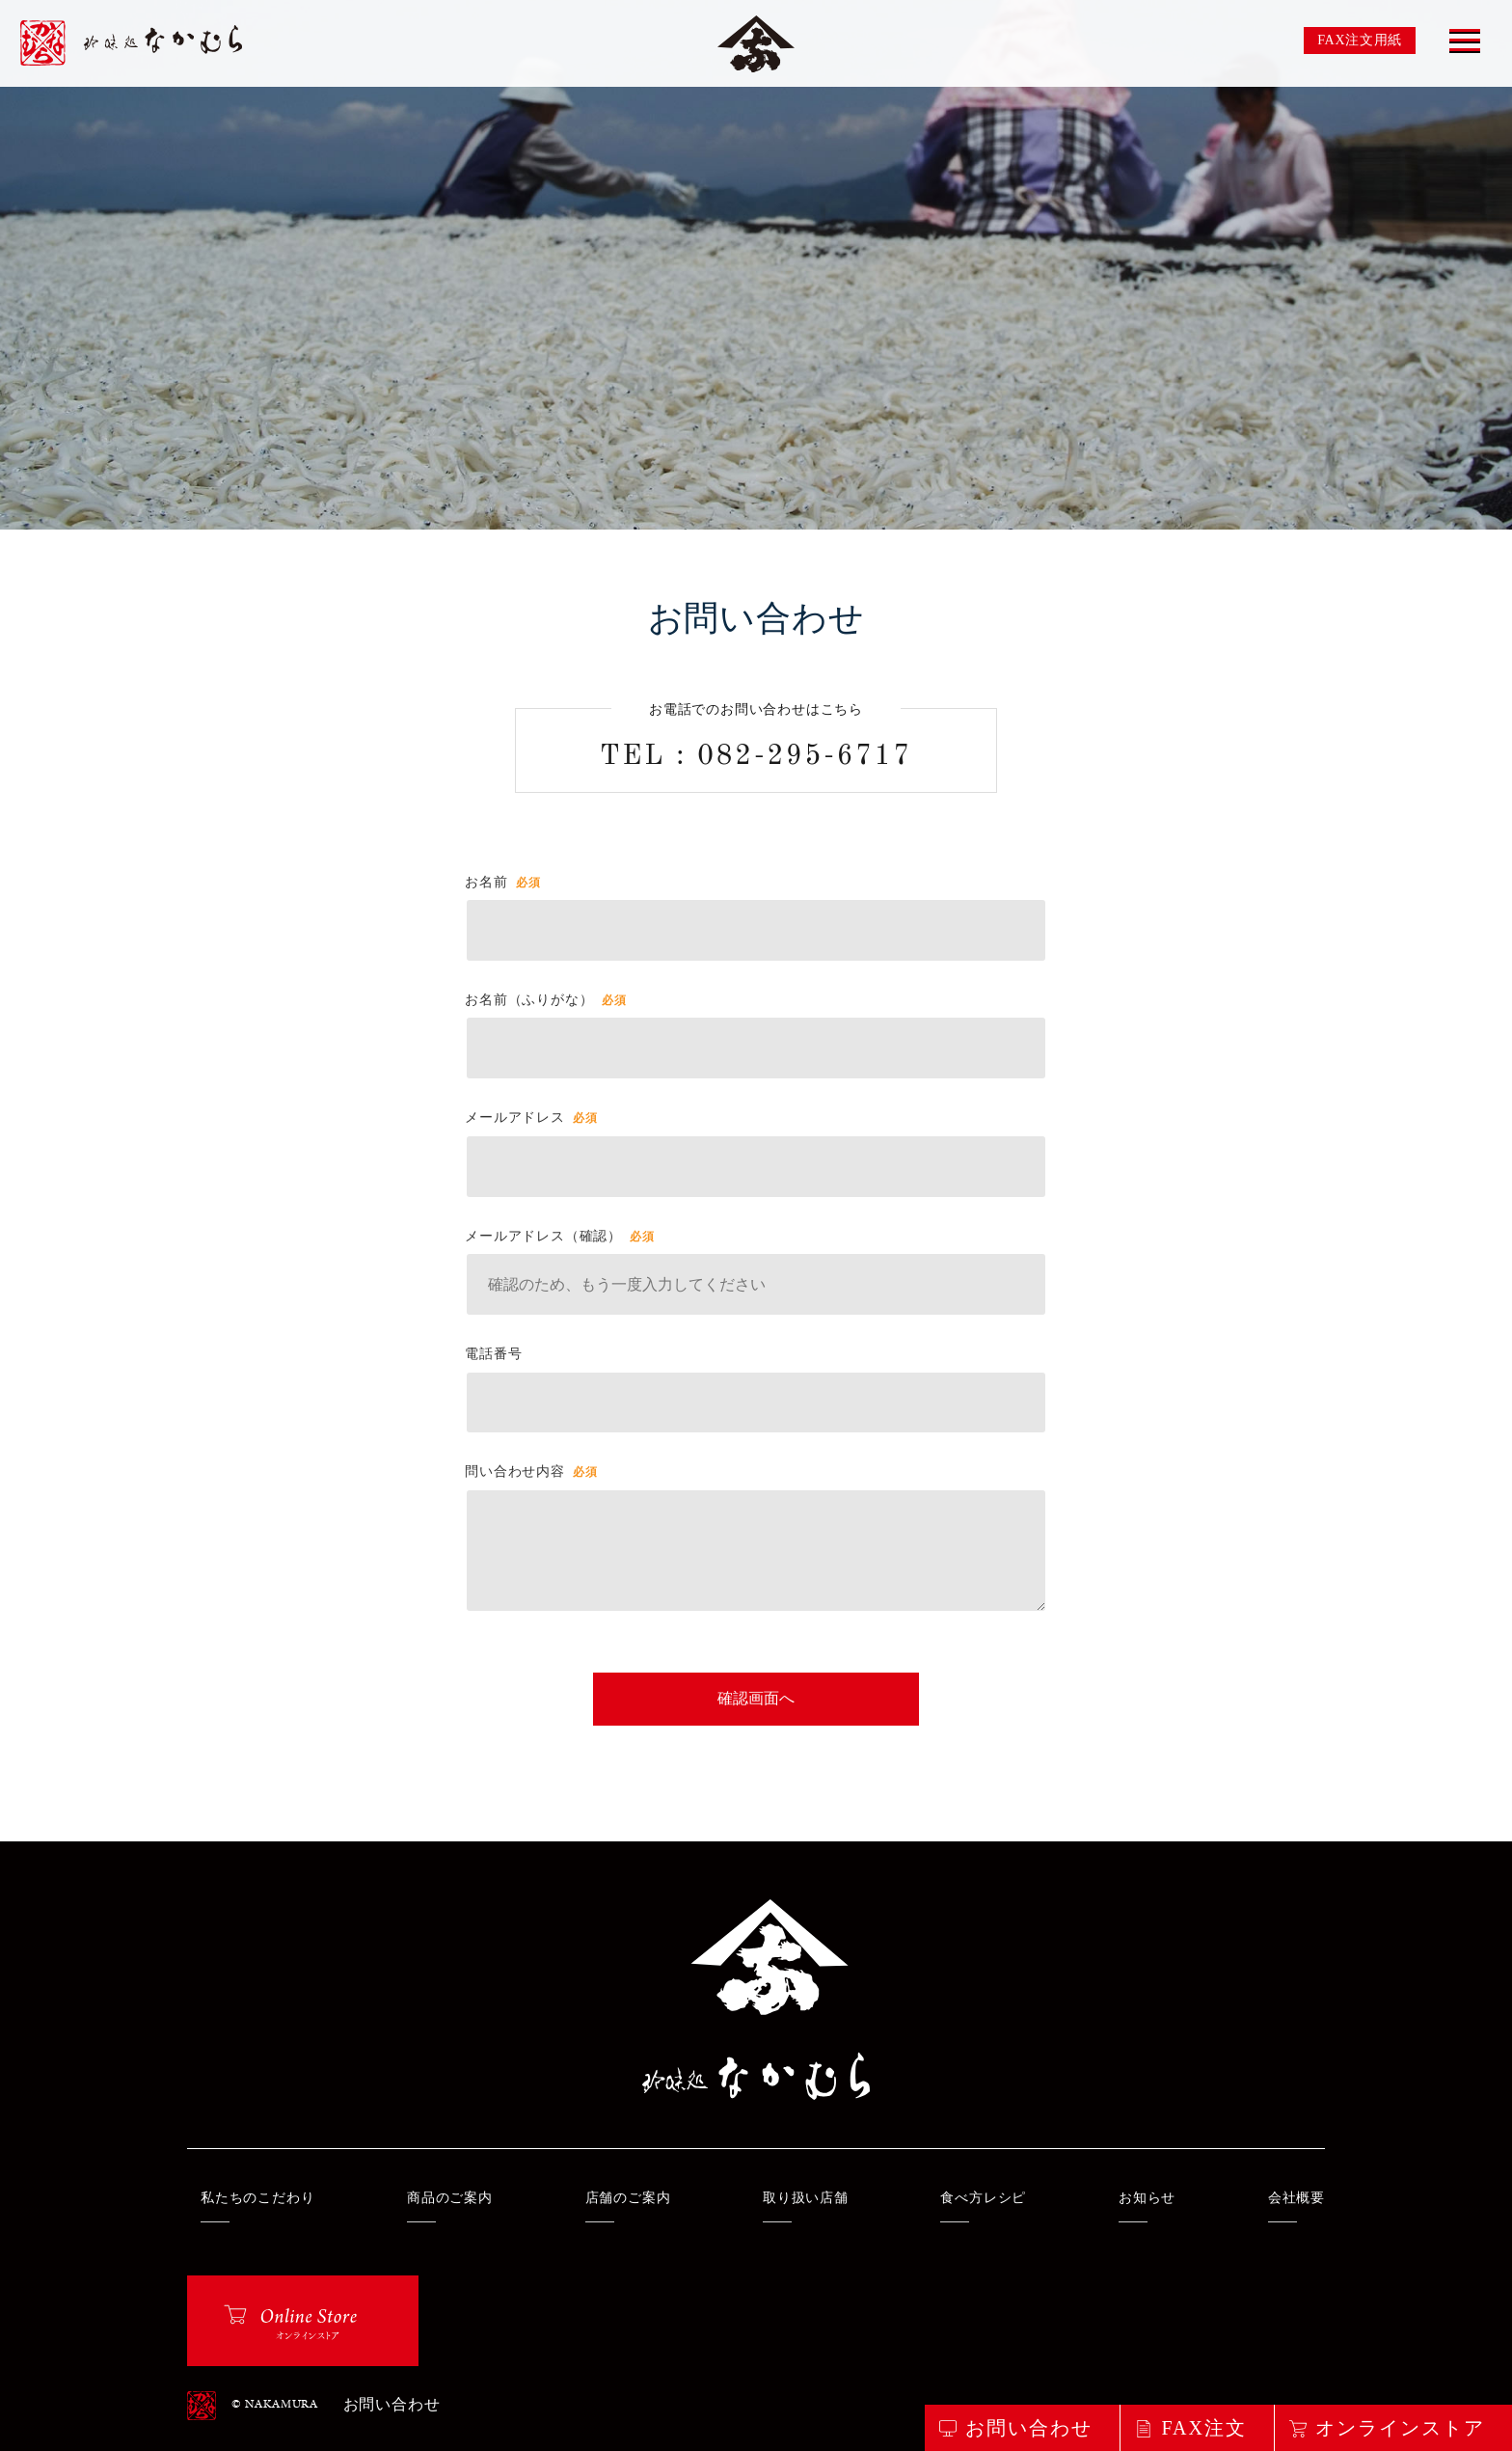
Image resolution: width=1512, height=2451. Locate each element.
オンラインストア (1400, 2427)
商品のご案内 (450, 2198)
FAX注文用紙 (1359, 40)
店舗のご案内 (628, 2198)
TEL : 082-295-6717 (756, 757)
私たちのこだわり (257, 2198)
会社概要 (1296, 2198)
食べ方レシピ (983, 2198)
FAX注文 (1204, 2427)
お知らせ (1147, 2198)
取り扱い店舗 (806, 2198)
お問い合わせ (392, 2405)
